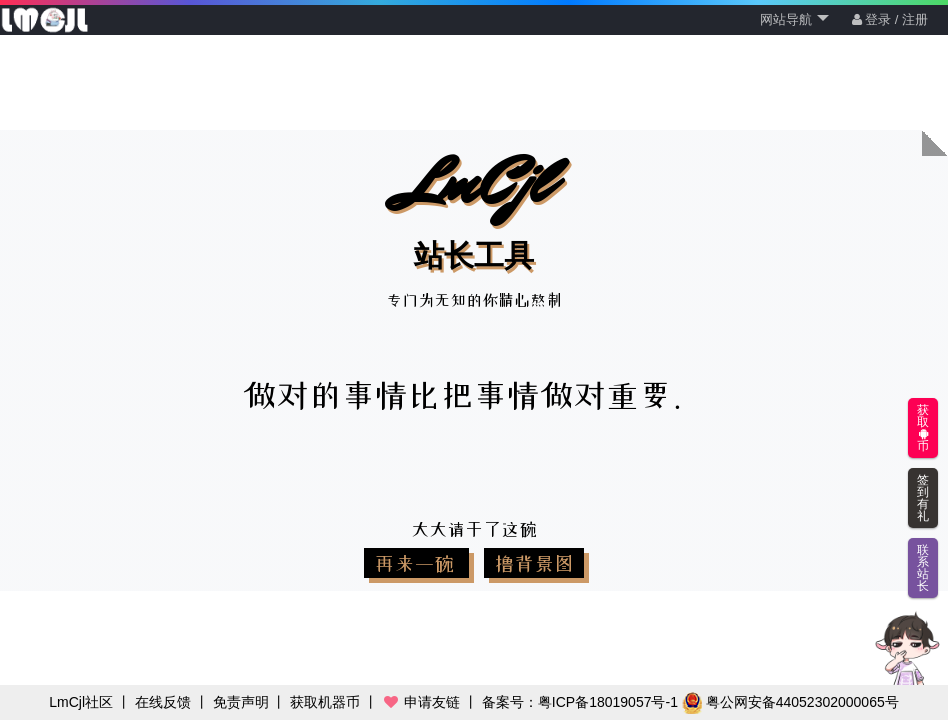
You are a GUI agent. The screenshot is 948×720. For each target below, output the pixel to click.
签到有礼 (923, 498)
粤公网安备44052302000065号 (790, 702)
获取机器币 (325, 702)
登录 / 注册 (890, 19)
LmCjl (474, 207)
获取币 (923, 428)
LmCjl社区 (81, 702)
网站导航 (794, 19)
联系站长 (923, 568)
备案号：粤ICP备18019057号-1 (580, 702)
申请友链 (421, 702)
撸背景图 (534, 563)
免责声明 (241, 702)
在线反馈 (163, 702)
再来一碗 (416, 563)
